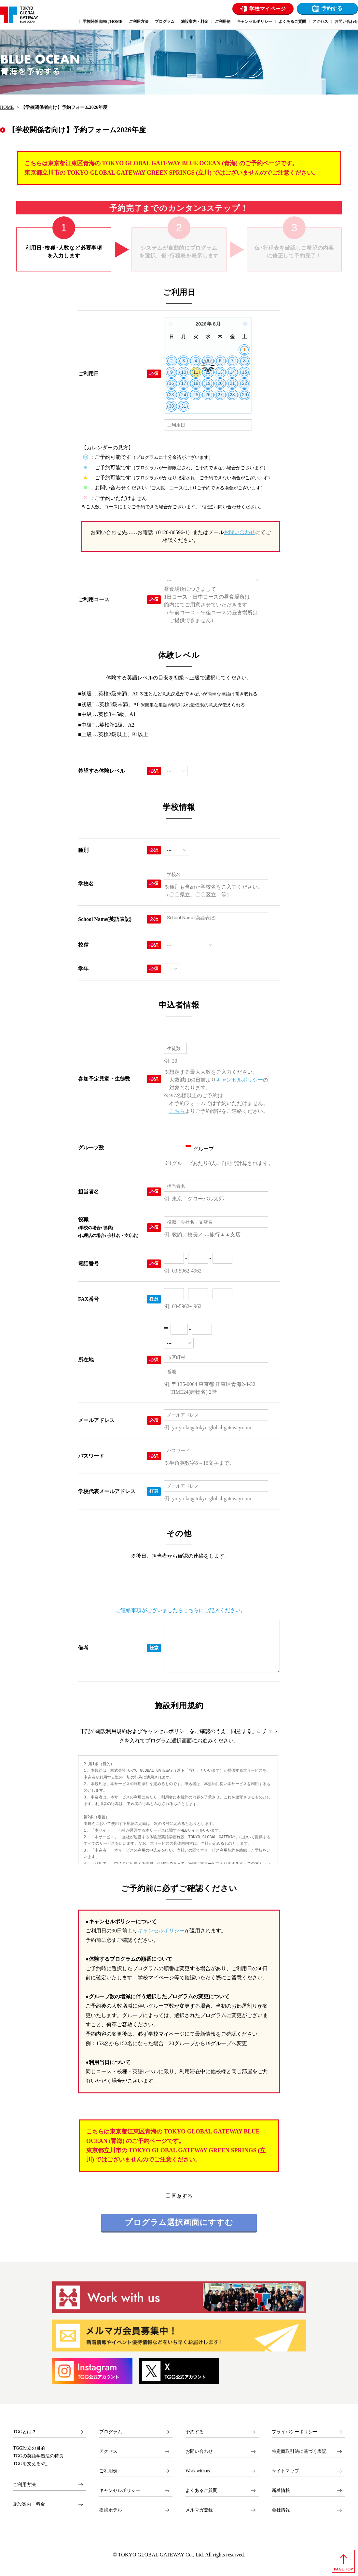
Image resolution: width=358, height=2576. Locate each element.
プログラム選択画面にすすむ (179, 2222)
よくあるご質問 (201, 2490)
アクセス (108, 2451)
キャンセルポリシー (239, 1080)
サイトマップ (285, 2470)
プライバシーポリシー (294, 2431)
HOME (7, 107)
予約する (332, 8)
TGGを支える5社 (30, 2464)
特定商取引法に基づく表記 (299, 2451)
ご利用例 (108, 2470)
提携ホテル (110, 2510)
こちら (177, 1111)
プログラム (110, 2431)
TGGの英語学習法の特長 (38, 2456)
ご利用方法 (24, 2484)
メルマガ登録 (199, 2510)
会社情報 (281, 2510)
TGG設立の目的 (29, 2448)
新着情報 (281, 2490)
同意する (179, 2196)
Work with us (198, 2470)
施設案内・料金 (29, 2504)
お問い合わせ (239, 532)
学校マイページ (267, 8)
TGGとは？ (24, 2431)
